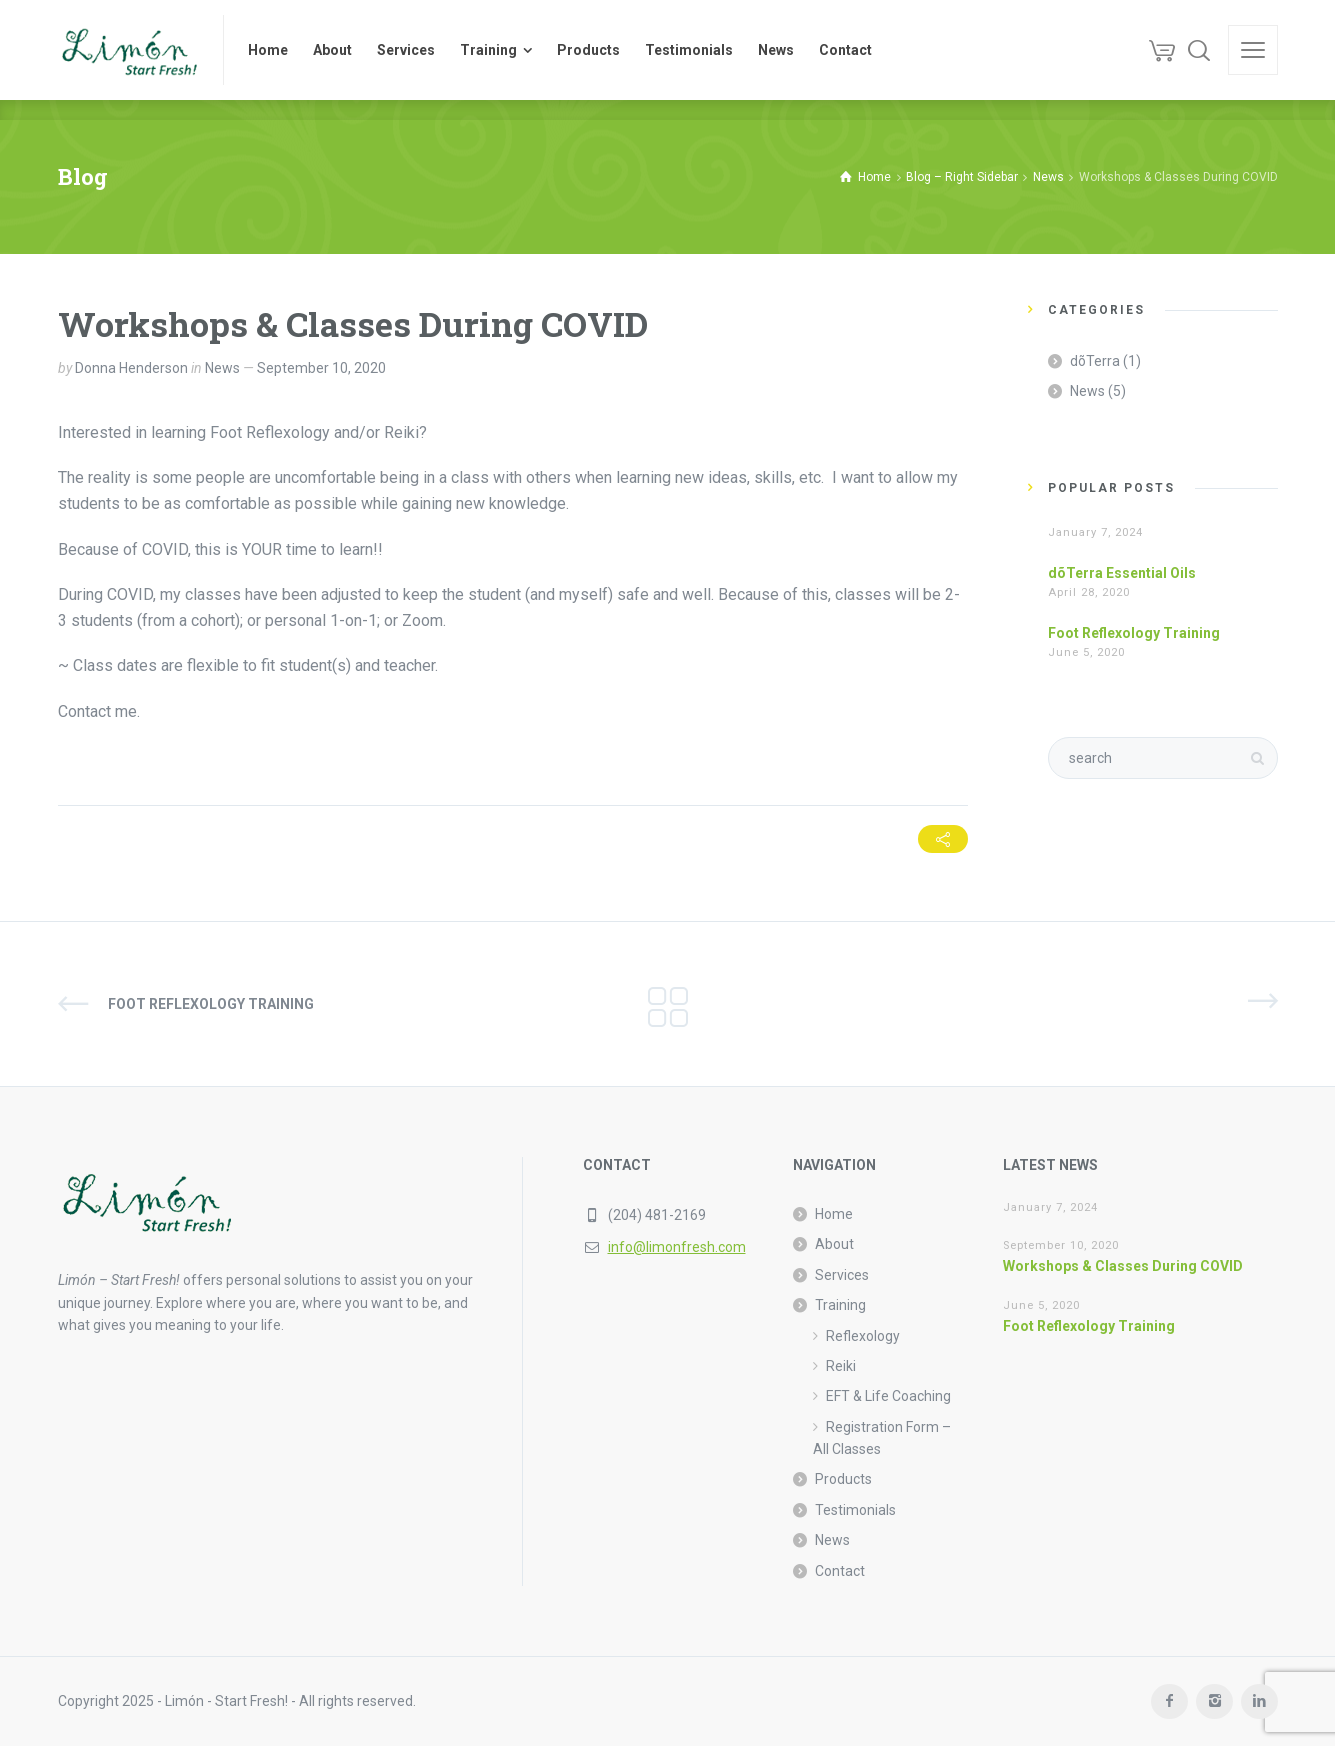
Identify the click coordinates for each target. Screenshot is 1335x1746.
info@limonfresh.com (677, 1247)
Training (840, 1305)
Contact (840, 1571)
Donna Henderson (131, 368)
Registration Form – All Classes (882, 1438)
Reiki (841, 1366)
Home (834, 1214)
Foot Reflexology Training (1134, 633)
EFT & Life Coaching (888, 1396)
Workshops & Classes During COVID (1123, 1266)
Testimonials (855, 1510)
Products (843, 1479)
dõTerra (1095, 361)
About (834, 1244)
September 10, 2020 (321, 368)
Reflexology (863, 1336)
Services (842, 1275)
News (222, 368)
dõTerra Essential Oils (1122, 573)
